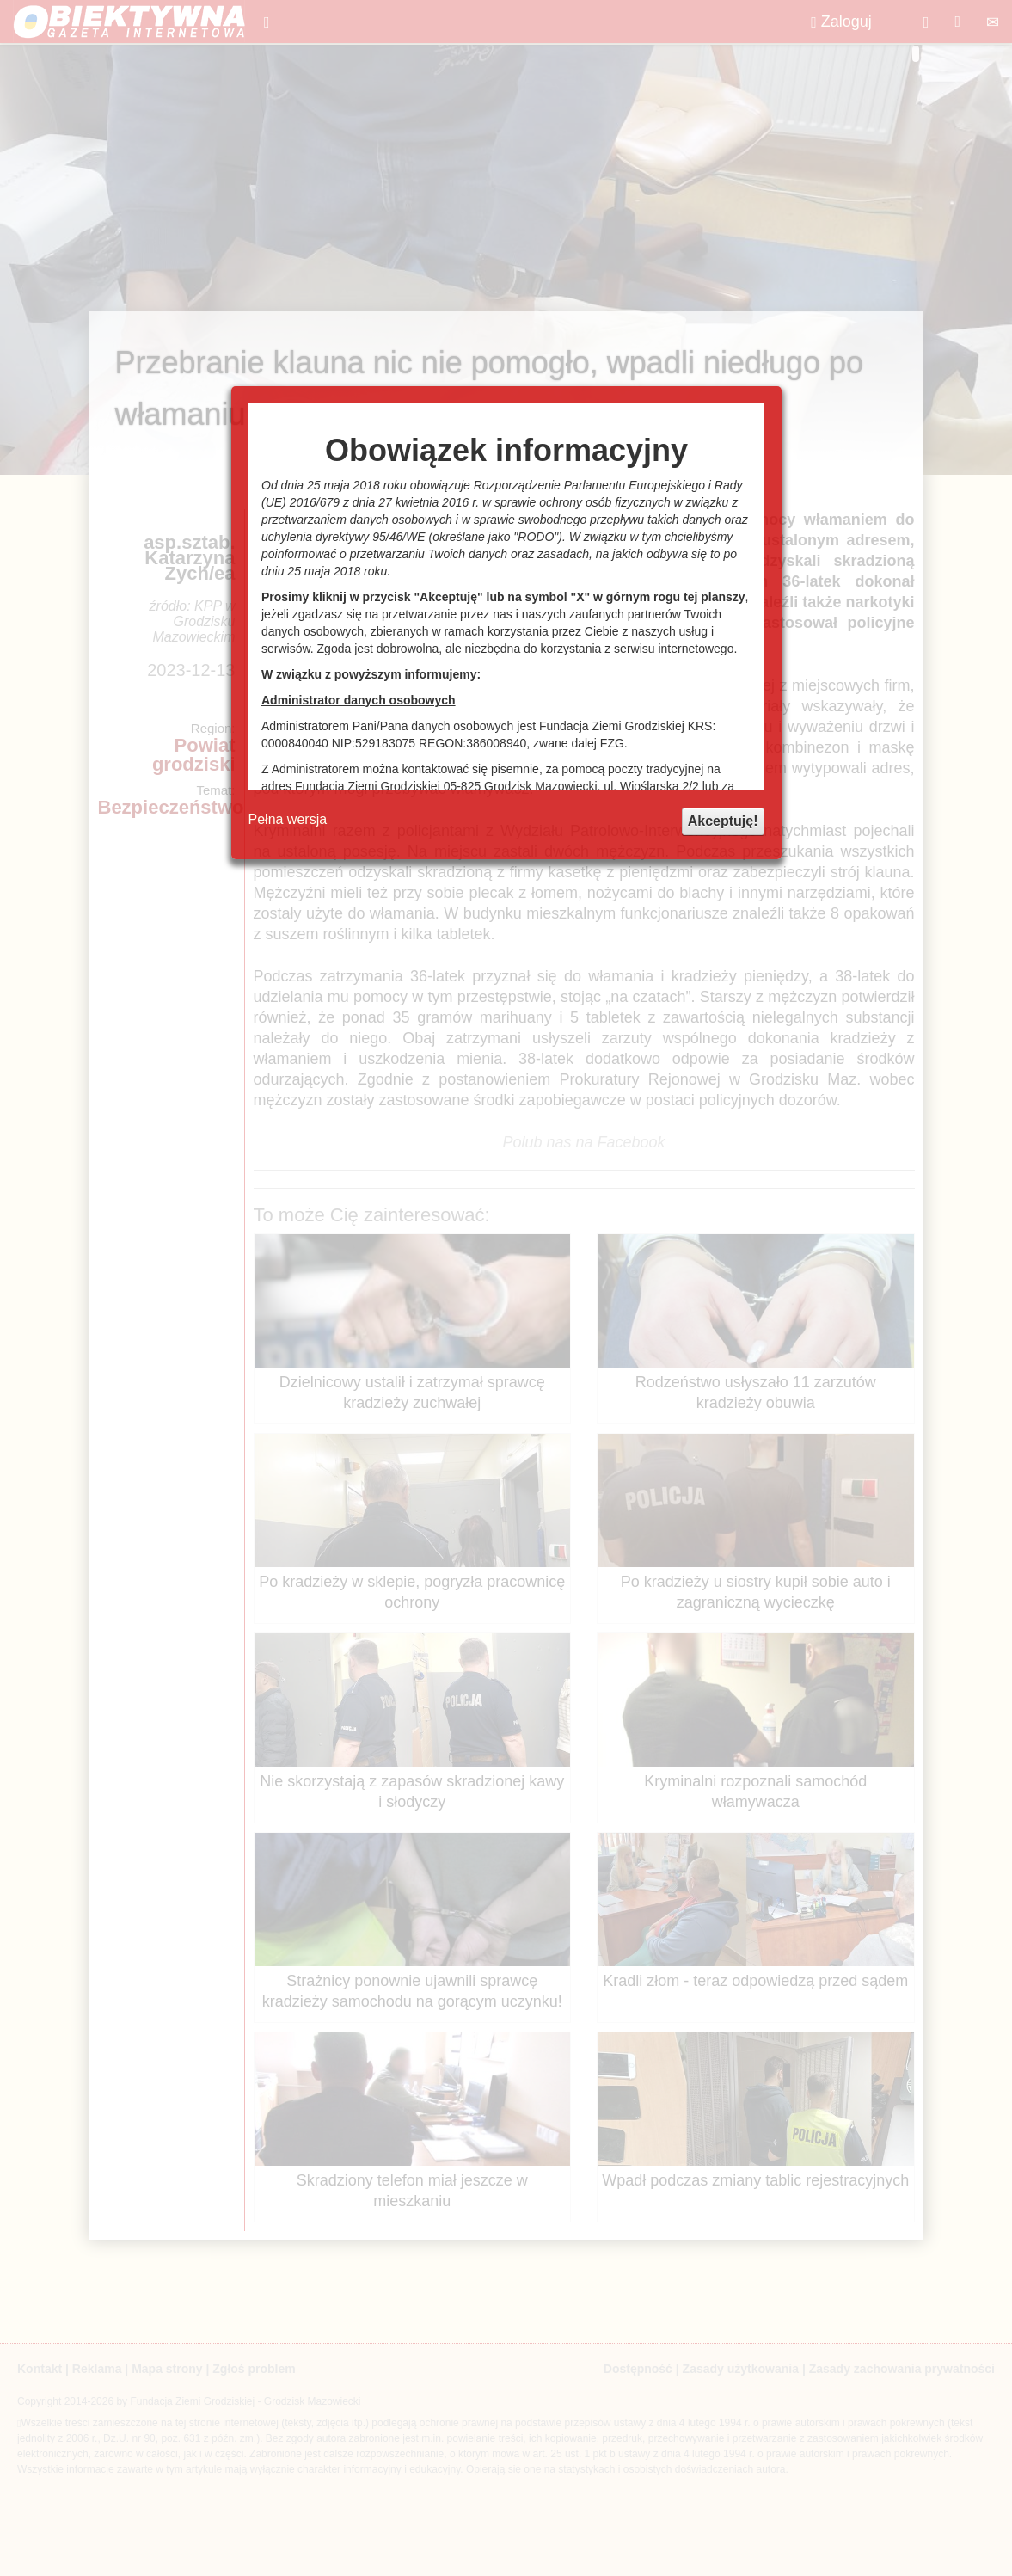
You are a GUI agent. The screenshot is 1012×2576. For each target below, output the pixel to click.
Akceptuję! (723, 821)
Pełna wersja (288, 819)
